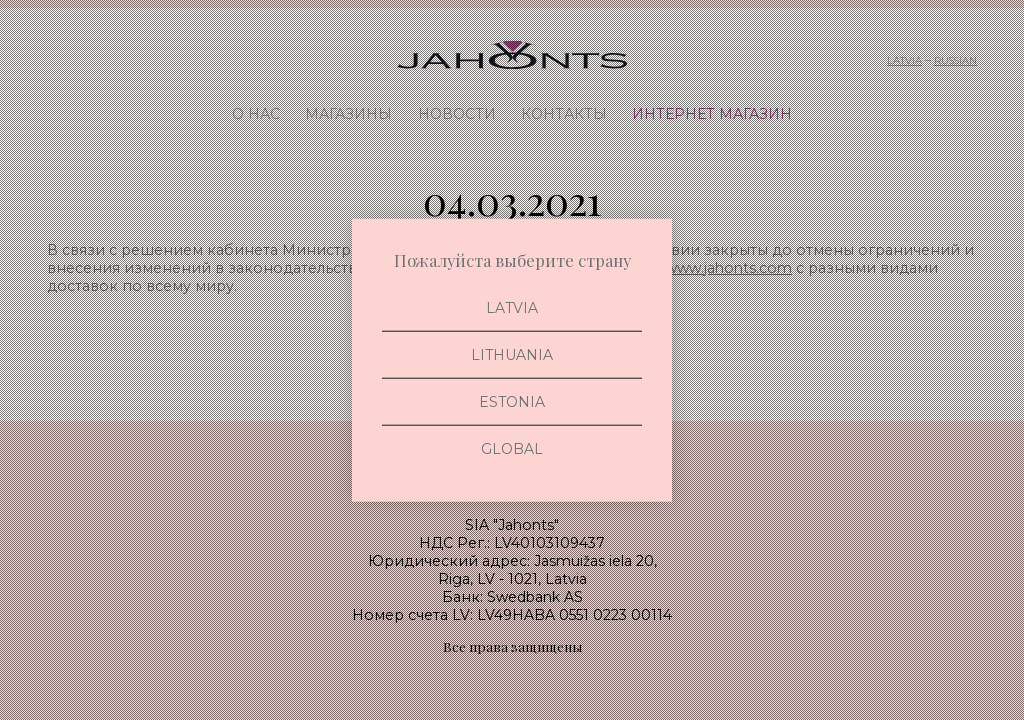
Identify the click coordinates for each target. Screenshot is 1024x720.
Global (512, 449)
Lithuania (512, 354)
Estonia (512, 402)
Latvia (512, 307)
